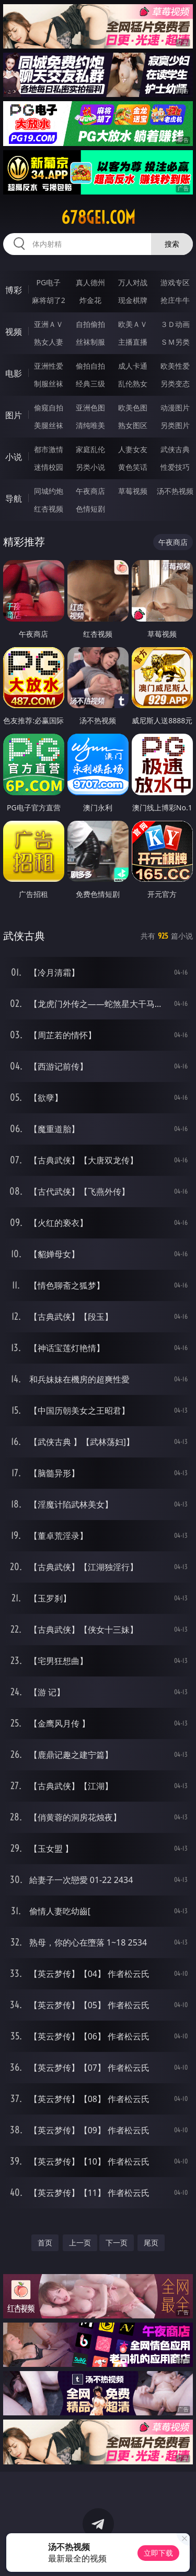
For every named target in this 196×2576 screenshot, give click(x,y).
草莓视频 (132, 491)
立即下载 (158, 2553)
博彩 (13, 290)
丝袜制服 (90, 342)
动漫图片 (175, 407)
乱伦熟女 (132, 383)
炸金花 (90, 300)
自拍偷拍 (90, 324)
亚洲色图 (90, 407)
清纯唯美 (90, 425)
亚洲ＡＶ (48, 324)
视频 (13, 331)
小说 (13, 457)
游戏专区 (175, 282)
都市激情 (48, 449)
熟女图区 (132, 425)
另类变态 (175, 383)
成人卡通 (132, 366)
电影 (13, 373)
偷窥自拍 (48, 407)
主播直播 (132, 342)
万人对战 (132, 282)
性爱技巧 (175, 467)
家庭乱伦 (90, 449)
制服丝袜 (48, 383)
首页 (45, 2242)
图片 (13, 415)
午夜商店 (90, 491)
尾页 (151, 2242)
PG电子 (48, 282)
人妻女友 (132, 449)
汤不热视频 (175, 491)
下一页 (117, 2242)
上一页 (80, 2242)
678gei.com (98, 217)
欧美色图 (132, 407)
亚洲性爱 (48, 366)
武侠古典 (175, 449)
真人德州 (90, 282)
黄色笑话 (132, 467)
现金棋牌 (132, 300)
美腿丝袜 (48, 425)
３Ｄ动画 (175, 324)
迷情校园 (48, 467)
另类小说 (90, 467)
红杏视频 (48, 509)
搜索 (172, 244)
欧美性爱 (175, 366)
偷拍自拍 (90, 366)
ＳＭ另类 (175, 342)
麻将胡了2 (48, 300)
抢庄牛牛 (175, 300)
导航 (13, 498)
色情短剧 (90, 509)
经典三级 (90, 383)
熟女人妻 (48, 342)
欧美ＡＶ (132, 324)
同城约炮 (48, 491)
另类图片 (175, 425)
